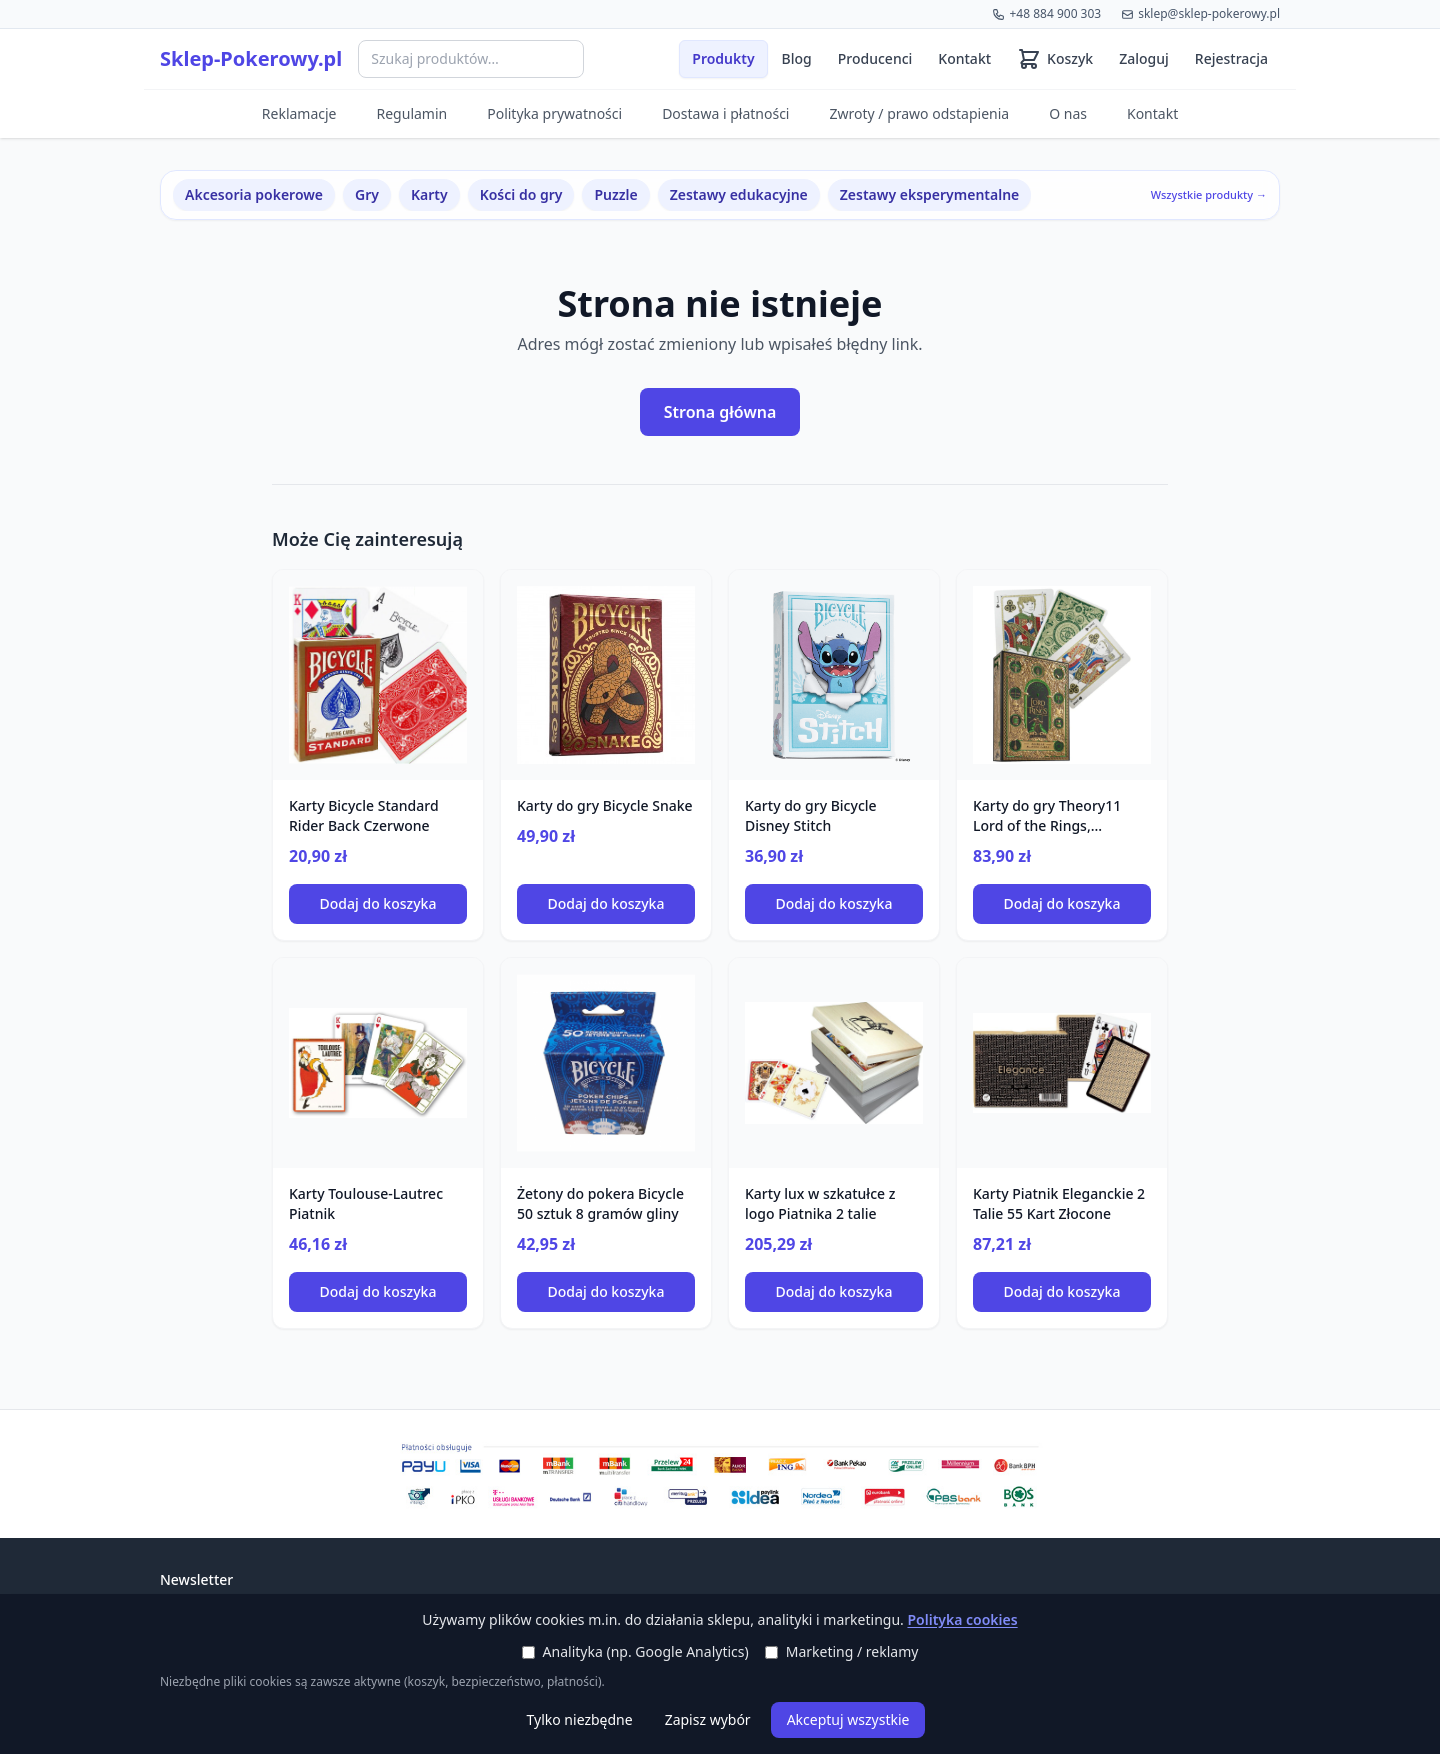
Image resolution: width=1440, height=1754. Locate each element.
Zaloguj (1144, 58)
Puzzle (615, 194)
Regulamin (412, 113)
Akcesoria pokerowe (254, 194)
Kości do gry (521, 194)
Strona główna (720, 412)
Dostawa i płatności (725, 113)
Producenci (875, 58)
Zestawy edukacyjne (739, 194)
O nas (1068, 113)
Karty (429, 194)
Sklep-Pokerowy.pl (251, 58)
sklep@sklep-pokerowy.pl (1200, 13)
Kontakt (964, 58)
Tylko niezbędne (580, 1719)
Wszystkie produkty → (1209, 194)
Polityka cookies (962, 1619)
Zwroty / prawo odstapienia (919, 113)
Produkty (723, 58)
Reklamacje (299, 113)
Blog (797, 58)
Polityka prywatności (554, 113)
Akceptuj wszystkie (848, 1719)
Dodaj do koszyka (378, 903)
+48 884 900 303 (1046, 13)
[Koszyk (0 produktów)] (1055, 59)
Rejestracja (1231, 58)
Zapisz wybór (708, 1719)
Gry (367, 194)
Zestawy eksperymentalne (930, 194)
